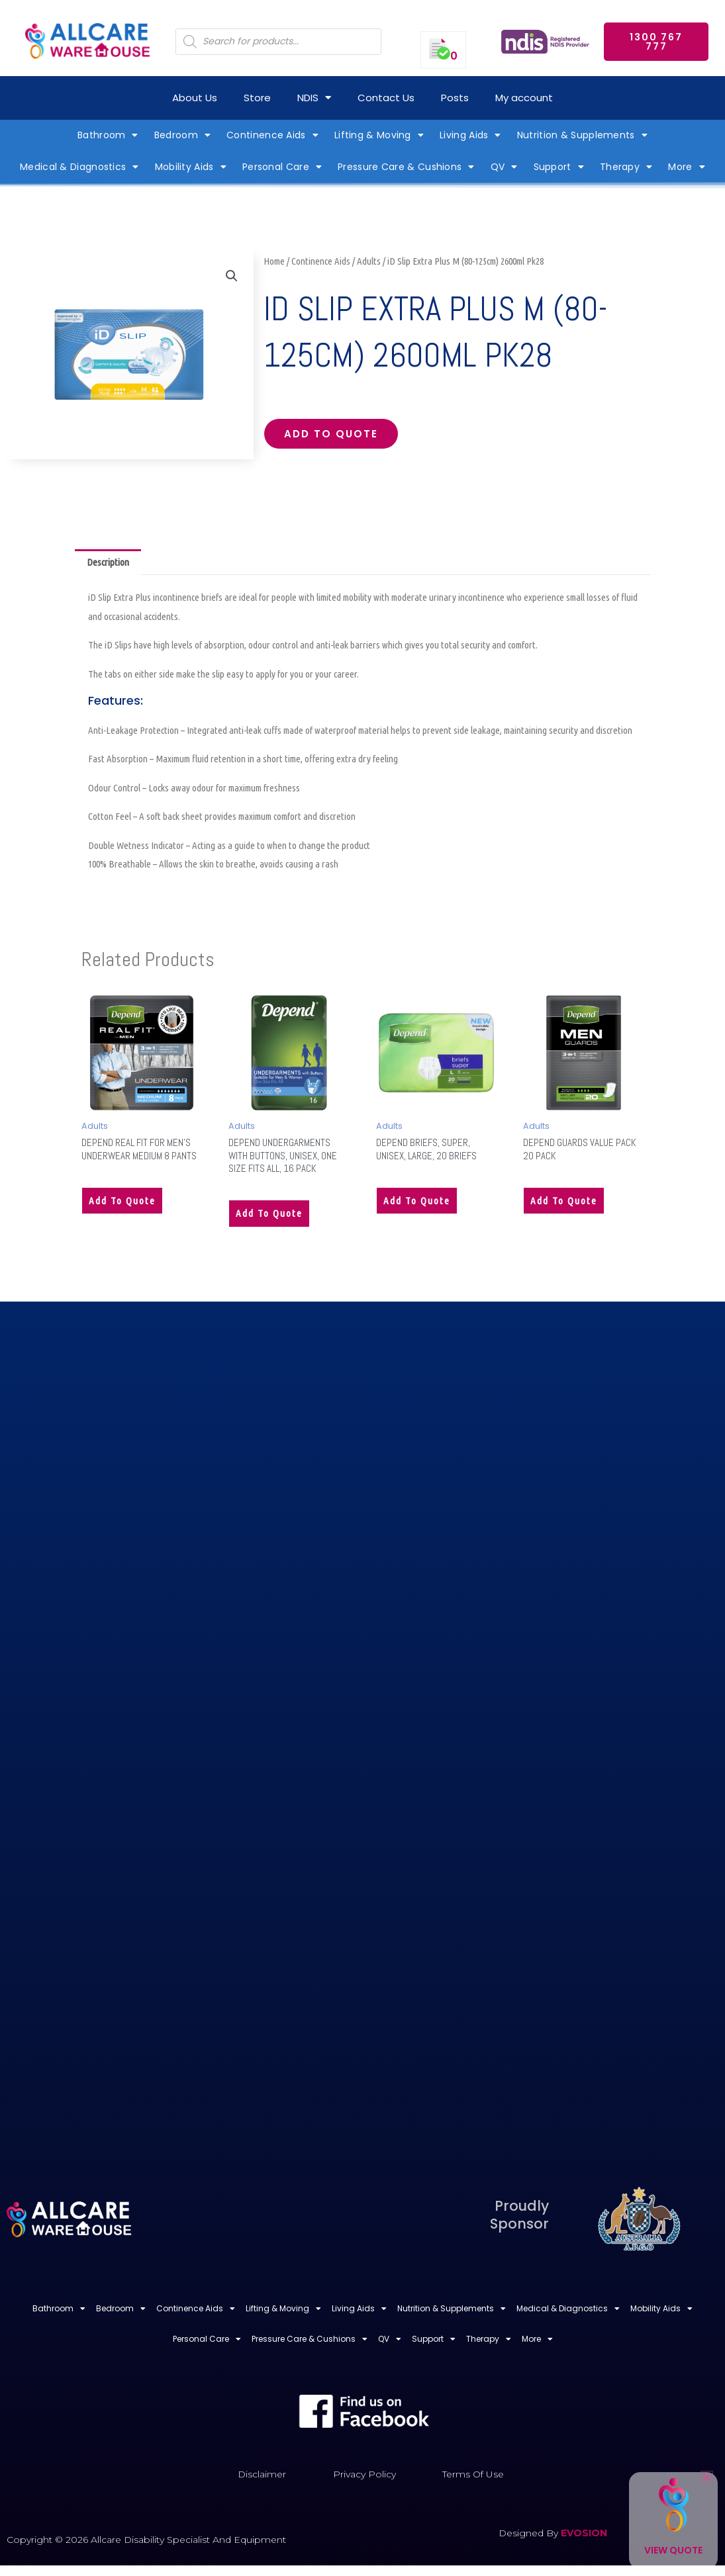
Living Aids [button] (470, 135)
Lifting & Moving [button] (379, 135)
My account (524, 98)
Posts (455, 98)
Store (257, 98)
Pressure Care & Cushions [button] (406, 166)
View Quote (673, 2550)
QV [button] (504, 166)
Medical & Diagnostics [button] (79, 166)
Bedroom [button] (182, 135)
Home (274, 261)
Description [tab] (108, 562)
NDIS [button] (314, 97)
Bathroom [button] (107, 135)
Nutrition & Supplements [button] (582, 135)
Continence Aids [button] (272, 135)
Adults (369, 261)
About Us (194, 98)
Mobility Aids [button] (190, 166)
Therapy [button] (626, 166)
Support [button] (559, 166)
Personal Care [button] (282, 166)
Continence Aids (320, 261)
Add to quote (331, 434)
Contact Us (386, 98)
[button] (232, 276)
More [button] (686, 166)
